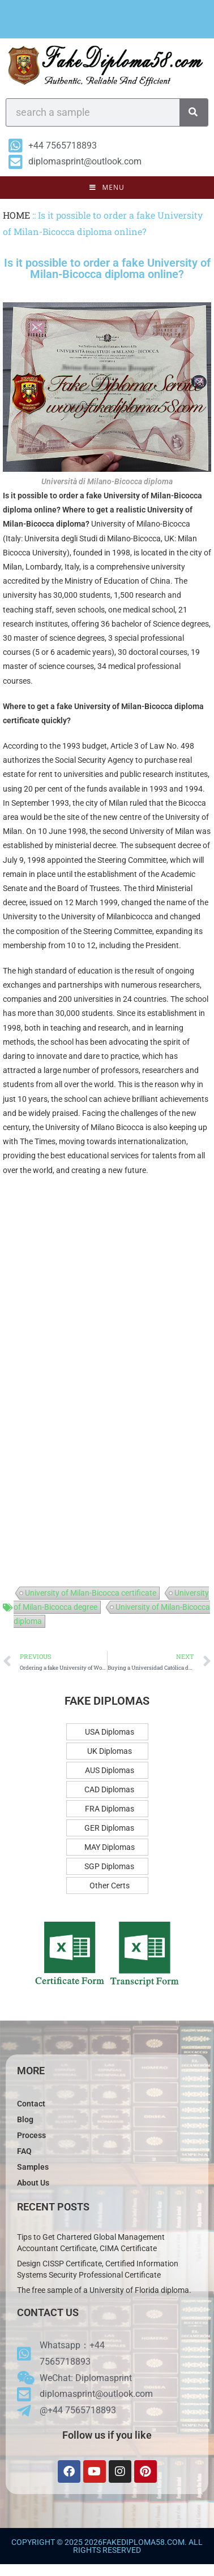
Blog (25, 2119)
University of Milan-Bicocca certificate (90, 1592)
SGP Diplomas (109, 1866)
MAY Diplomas (109, 1847)
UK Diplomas (109, 1751)
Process (31, 2135)
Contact (31, 2103)
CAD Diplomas (109, 1789)
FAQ (24, 2151)
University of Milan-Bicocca (153, 495)
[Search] (193, 112)
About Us (33, 2182)
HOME (16, 215)
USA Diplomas (109, 1731)
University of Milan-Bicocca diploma (139, 706)
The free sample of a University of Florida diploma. (104, 2290)
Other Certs (109, 1885)
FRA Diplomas (109, 1808)
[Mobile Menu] (106, 187)
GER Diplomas (109, 1827)
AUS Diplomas (109, 1770)
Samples (33, 2166)
